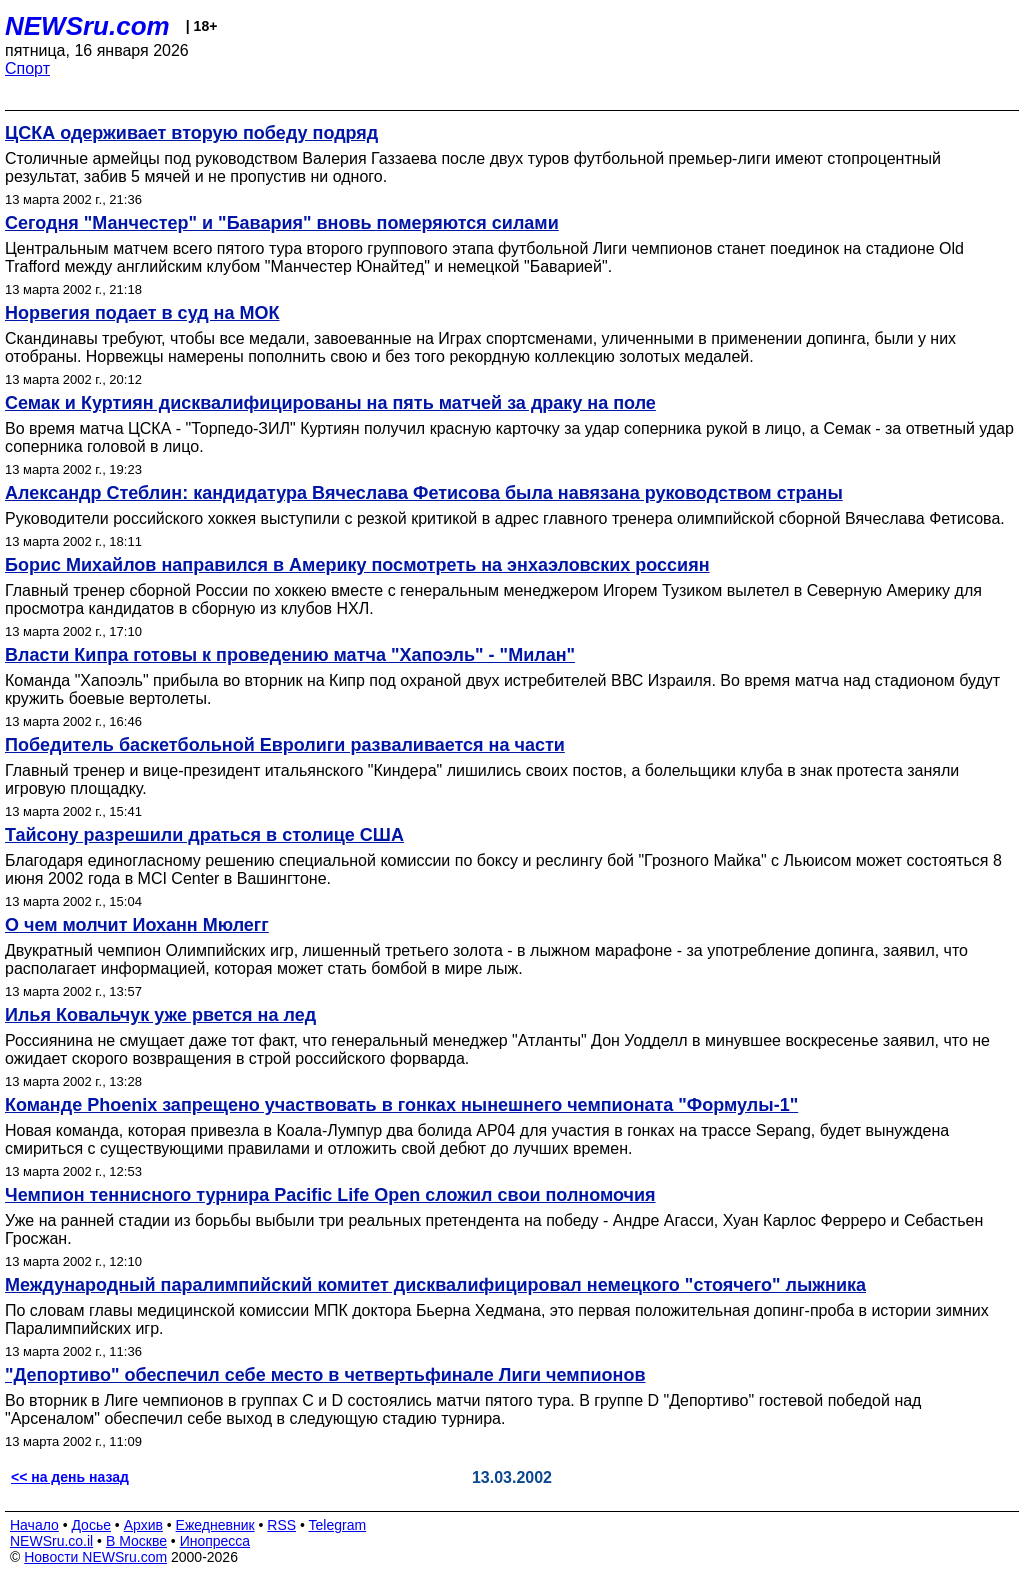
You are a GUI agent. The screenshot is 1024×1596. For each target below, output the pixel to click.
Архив (143, 1525)
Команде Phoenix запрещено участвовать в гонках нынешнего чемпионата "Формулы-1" (401, 1105)
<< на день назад (70, 1477)
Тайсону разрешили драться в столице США (204, 835)
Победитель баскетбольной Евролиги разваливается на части (285, 745)
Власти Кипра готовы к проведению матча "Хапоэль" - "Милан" (290, 655)
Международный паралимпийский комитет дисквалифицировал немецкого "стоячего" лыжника (435, 1285)
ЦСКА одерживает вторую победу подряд (191, 133)
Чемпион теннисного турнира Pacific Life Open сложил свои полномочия (330, 1195)
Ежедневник (215, 1525)
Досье (91, 1525)
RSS (281, 1525)
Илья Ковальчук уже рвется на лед (160, 1015)
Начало (34, 1525)
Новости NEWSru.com (95, 1557)
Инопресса (215, 1541)
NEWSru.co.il (51, 1541)
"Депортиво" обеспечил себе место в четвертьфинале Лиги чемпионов (325, 1375)
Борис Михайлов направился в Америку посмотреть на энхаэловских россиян (357, 565)
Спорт (27, 68)
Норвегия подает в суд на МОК (142, 313)
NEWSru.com (87, 26)
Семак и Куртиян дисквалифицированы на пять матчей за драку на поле (330, 403)
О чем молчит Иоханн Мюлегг (137, 925)
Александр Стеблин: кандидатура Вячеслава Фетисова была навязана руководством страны (424, 493)
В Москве (136, 1541)
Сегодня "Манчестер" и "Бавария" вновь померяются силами (282, 223)
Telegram (338, 1525)
